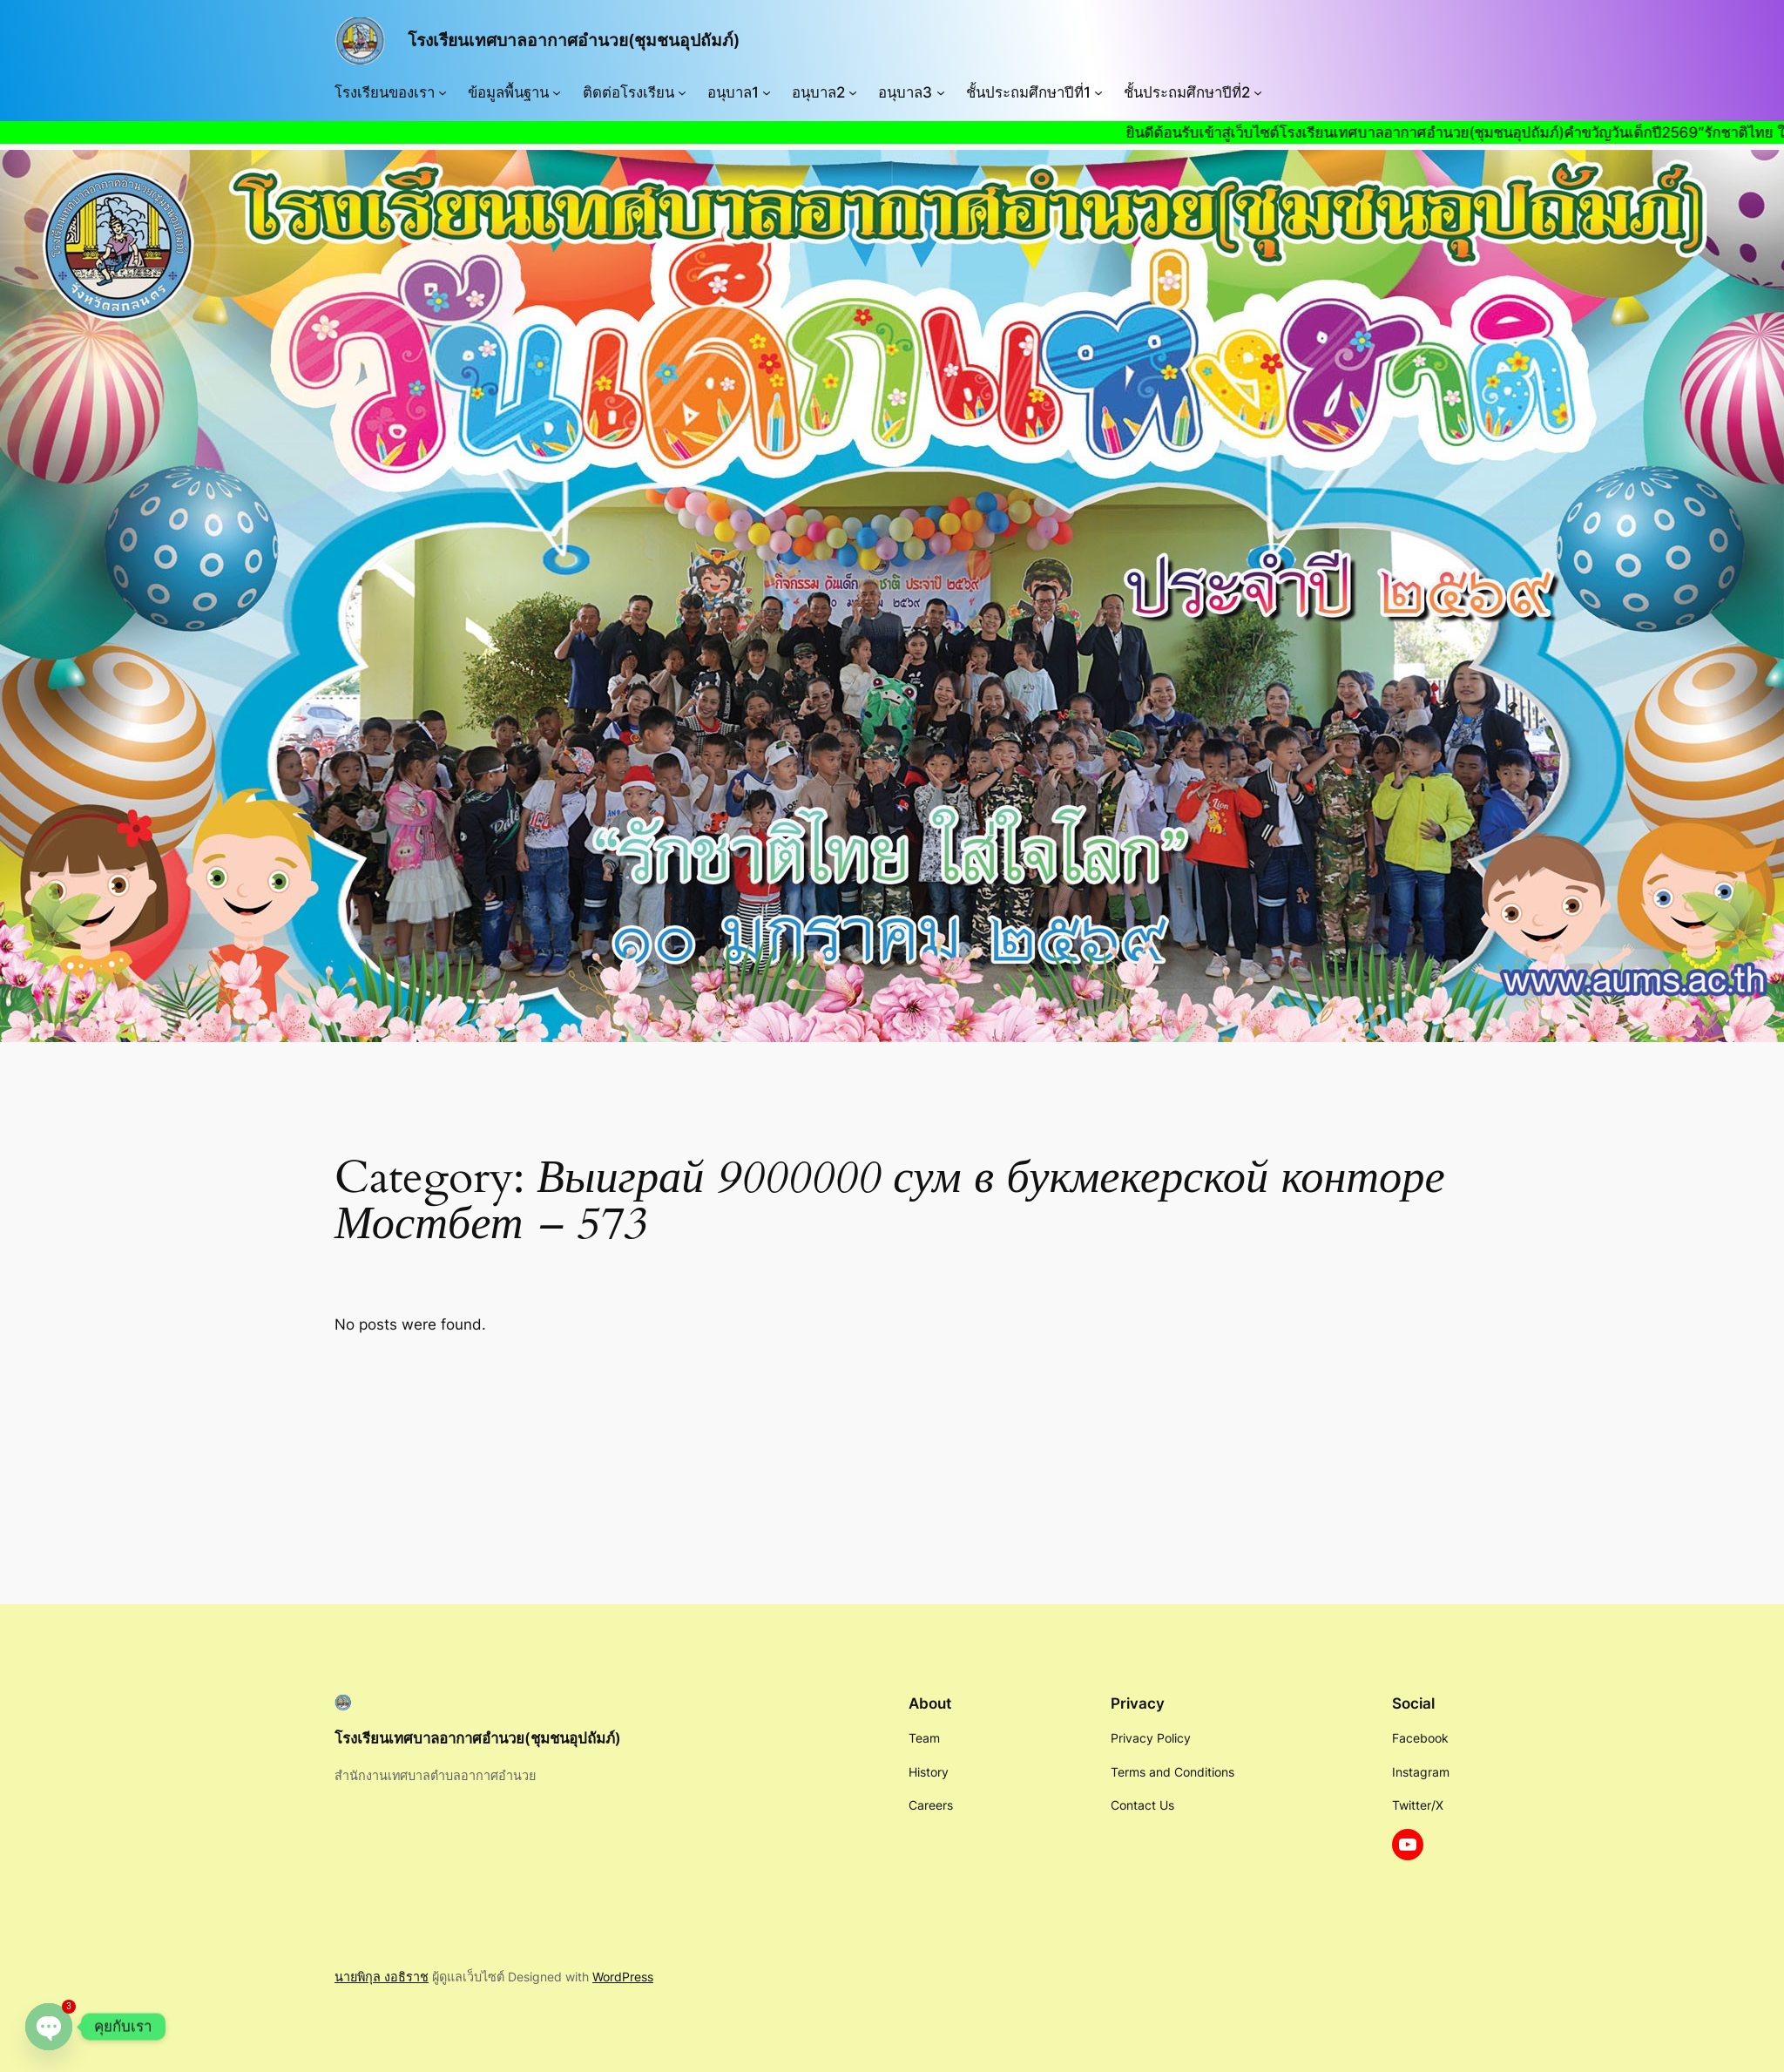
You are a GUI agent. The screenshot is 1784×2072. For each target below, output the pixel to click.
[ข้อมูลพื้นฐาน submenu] (556, 92)
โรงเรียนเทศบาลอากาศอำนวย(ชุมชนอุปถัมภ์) (574, 40)
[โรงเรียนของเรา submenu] (442, 92)
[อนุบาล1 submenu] (766, 92)
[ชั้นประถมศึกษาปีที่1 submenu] (1098, 92)
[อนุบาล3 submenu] (940, 92)
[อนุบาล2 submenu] (852, 92)
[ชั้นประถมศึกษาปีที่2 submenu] (1258, 92)
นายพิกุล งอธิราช (381, 1976)
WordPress (622, 1976)
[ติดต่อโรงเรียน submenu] (682, 92)
